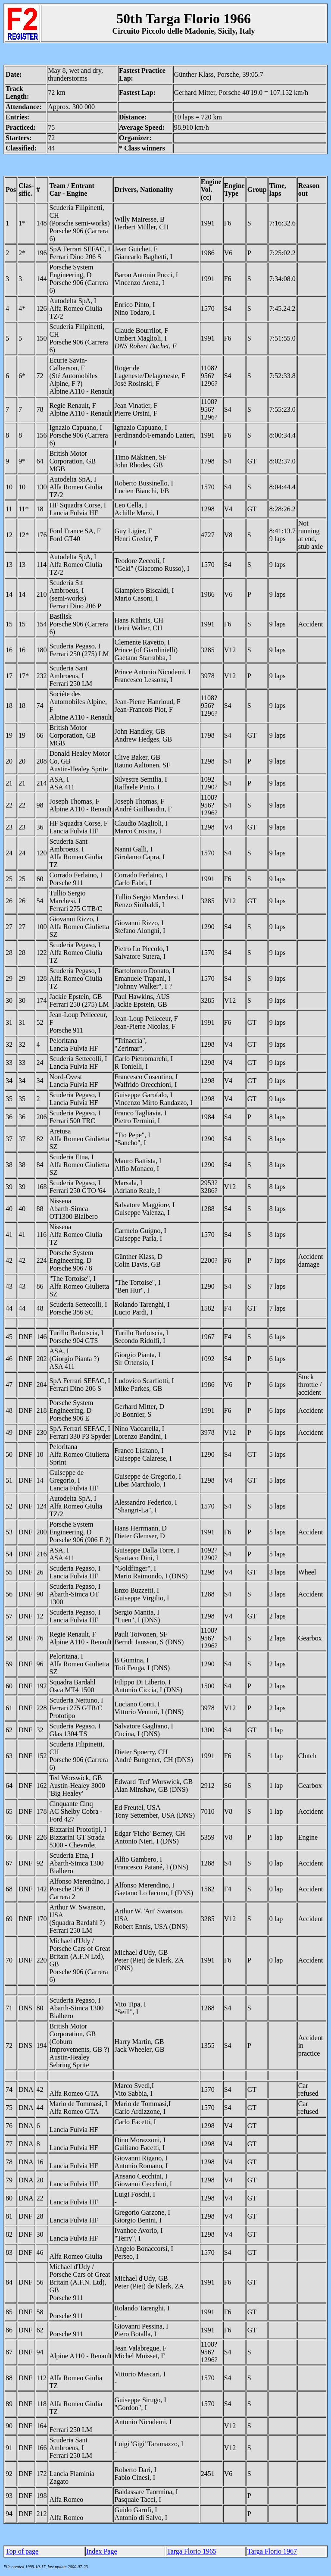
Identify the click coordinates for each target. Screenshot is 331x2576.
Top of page (22, 2551)
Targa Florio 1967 (272, 2551)
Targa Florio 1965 (191, 2551)
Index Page (101, 2551)
